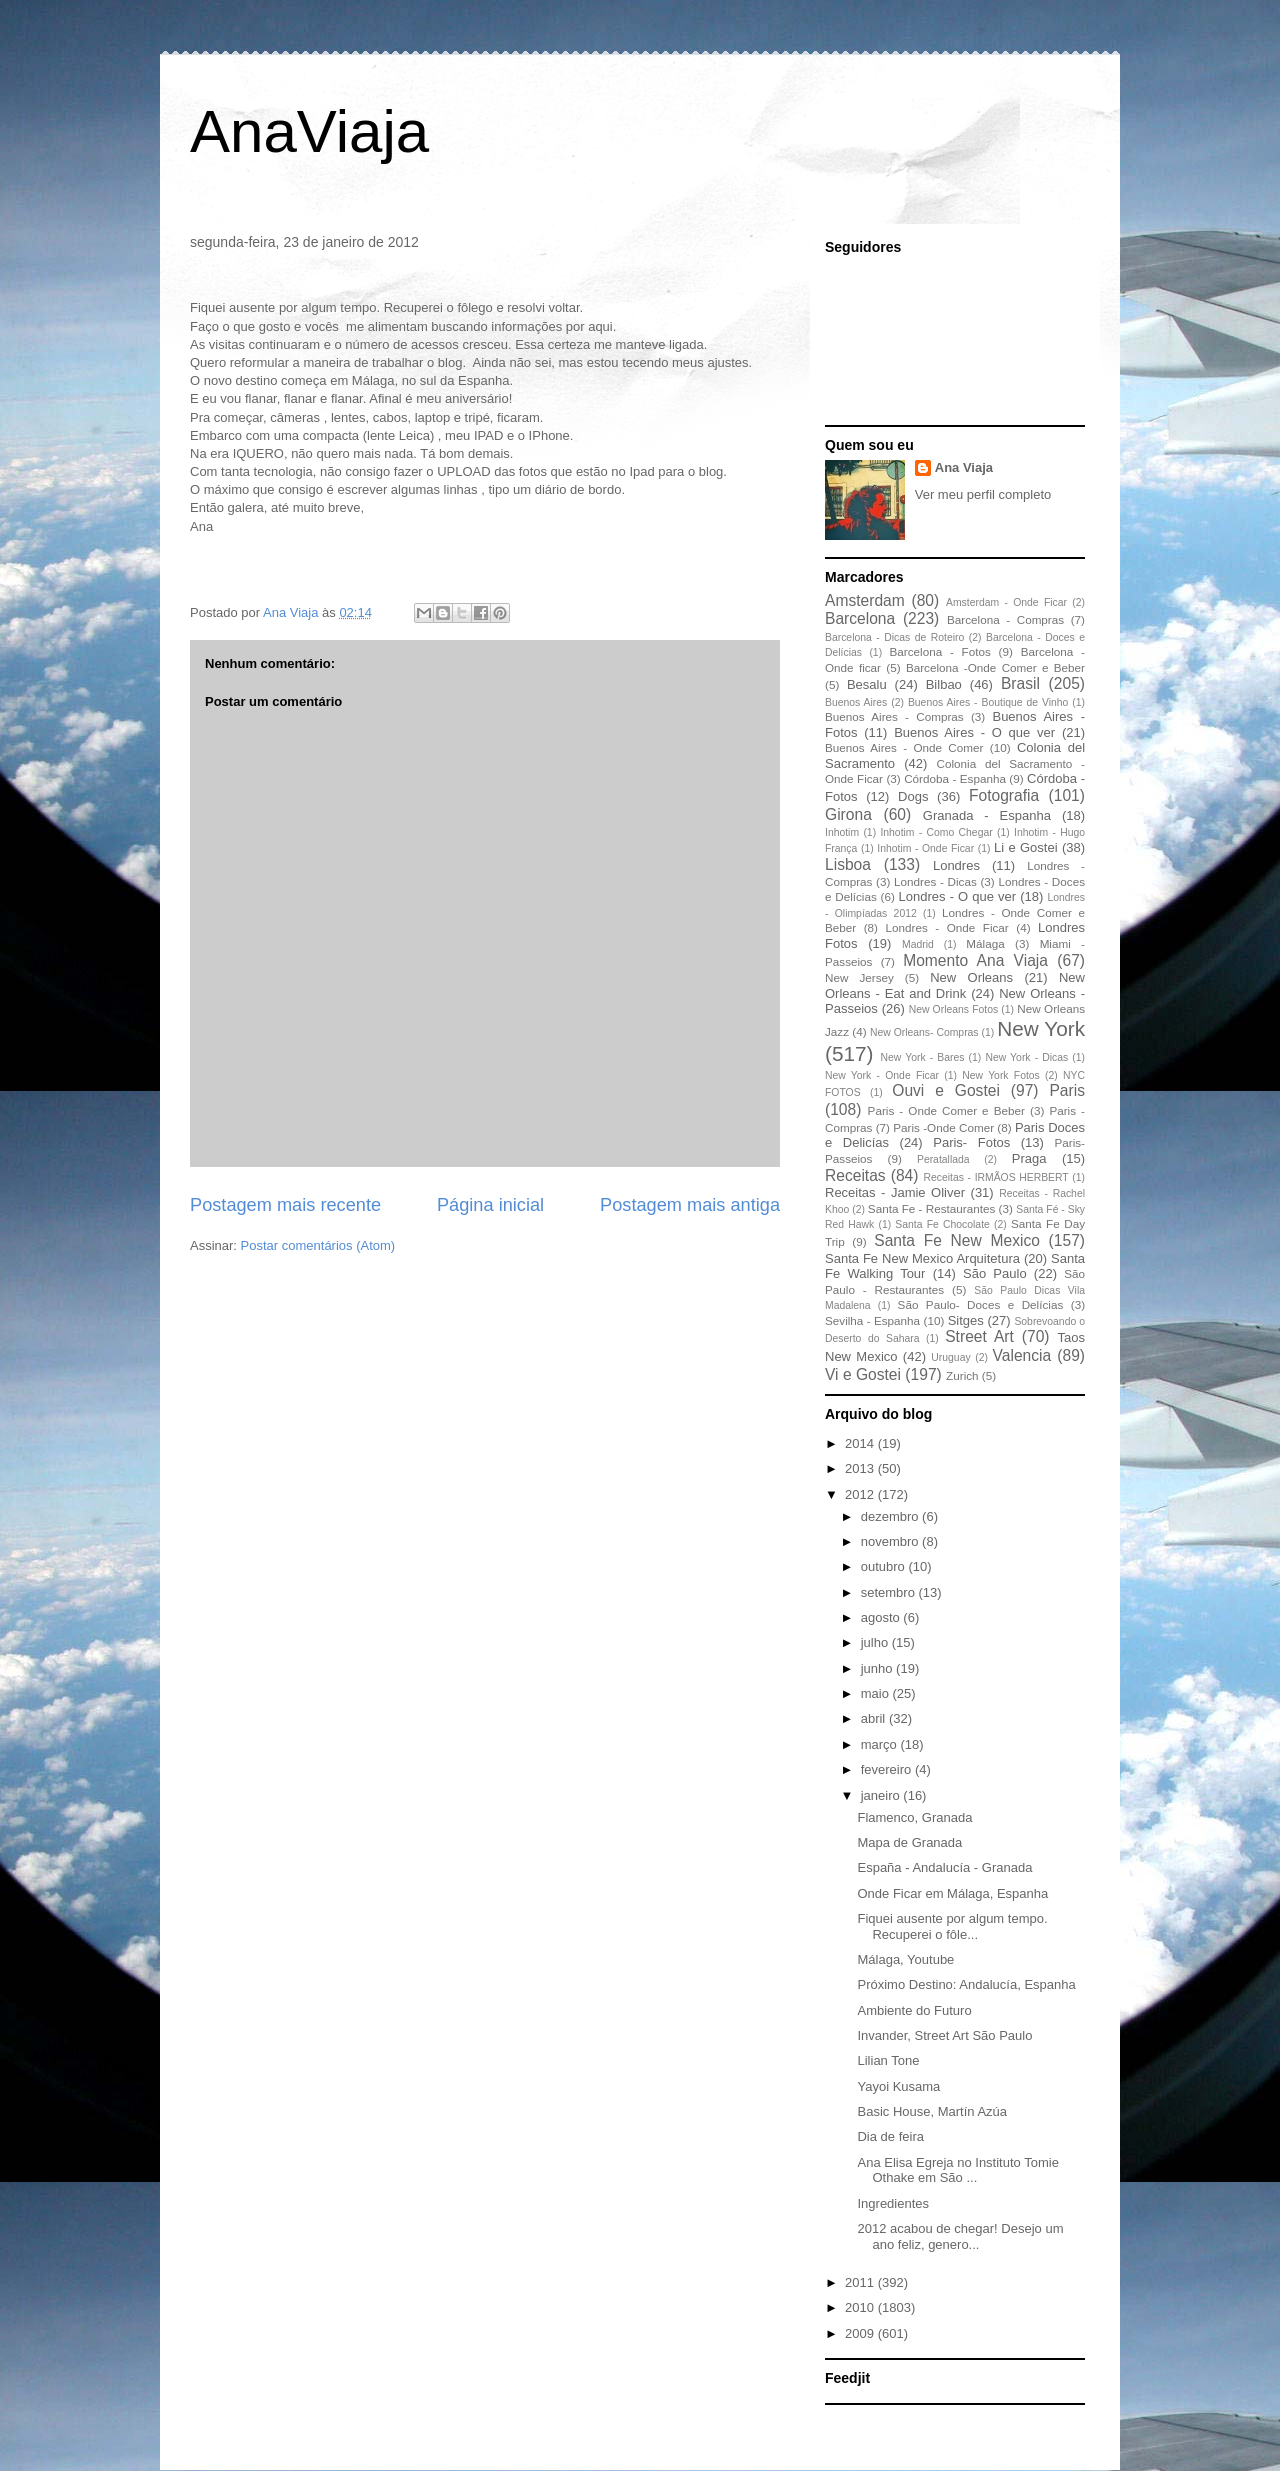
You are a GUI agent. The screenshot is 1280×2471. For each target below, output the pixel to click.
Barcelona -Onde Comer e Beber (995, 667)
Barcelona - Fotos (940, 651)
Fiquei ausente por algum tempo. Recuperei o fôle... (952, 1926)
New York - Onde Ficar (882, 1075)
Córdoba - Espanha (955, 778)
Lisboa (848, 864)
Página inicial (490, 1205)
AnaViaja (309, 131)
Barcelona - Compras (1005, 619)
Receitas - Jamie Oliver (895, 1192)
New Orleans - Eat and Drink (955, 985)
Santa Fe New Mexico (957, 1240)
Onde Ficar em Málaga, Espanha (952, 1893)
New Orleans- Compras (924, 1032)
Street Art (979, 1336)
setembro (890, 1592)
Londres (956, 865)
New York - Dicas (1026, 1057)
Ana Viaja (964, 467)
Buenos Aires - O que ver (974, 732)
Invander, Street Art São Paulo (944, 2035)
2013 (861, 1468)
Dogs (913, 796)
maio (877, 1693)
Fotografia (1004, 795)
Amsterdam (865, 600)
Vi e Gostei (863, 1374)
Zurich (962, 1375)
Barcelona (860, 618)
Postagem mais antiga (690, 1205)
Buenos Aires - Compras (894, 716)
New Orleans (971, 977)
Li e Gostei (1026, 847)
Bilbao (944, 684)
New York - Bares (923, 1057)
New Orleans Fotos (953, 1009)
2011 (861, 2282)
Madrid (918, 944)
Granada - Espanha (987, 815)
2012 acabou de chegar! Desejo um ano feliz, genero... (960, 2236)
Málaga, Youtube (905, 1959)
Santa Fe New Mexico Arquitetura (922, 1258)
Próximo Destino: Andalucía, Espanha (966, 1984)
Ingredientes (893, 2203)
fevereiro (888, 1769)
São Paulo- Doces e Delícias (981, 1304)
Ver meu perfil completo (983, 494)
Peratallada (943, 1159)
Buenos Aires (856, 702)
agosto (882, 1617)
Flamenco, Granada (914, 1817)
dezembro (891, 1516)
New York (1041, 1028)
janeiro (882, 1795)
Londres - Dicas (935, 881)
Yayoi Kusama (898, 2086)
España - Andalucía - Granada (944, 1867)
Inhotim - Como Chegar (936, 832)
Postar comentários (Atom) (318, 1245)
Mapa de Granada (909, 1842)
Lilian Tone (888, 2060)
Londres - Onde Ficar (947, 927)
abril (875, 1718)
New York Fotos (1001, 1075)
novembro (891, 1541)
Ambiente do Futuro (914, 2010)
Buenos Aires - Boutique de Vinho (988, 702)
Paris (1067, 1090)
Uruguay (950, 1357)
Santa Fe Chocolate (942, 1224)
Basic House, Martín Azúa (932, 2111)
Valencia (1022, 1355)
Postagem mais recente (285, 1205)
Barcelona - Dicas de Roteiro (894, 637)
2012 (861, 1494)
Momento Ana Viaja (975, 960)
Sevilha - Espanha (872, 1320)
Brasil (1020, 683)
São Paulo (995, 1273)
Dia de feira (890, 2136)
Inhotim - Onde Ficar (925, 848)
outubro (885, 1566)
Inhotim (842, 832)
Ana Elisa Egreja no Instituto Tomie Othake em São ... (957, 2170)
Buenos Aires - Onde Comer (904, 747)
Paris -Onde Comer (943, 1127)
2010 (861, 2307)
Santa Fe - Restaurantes (931, 1208)
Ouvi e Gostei (946, 1090)
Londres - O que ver (958, 896)
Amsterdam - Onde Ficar (1006, 602)
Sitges (966, 1320)
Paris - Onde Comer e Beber (946, 1110)
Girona (848, 814)
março (881, 1744)
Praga (1029, 1158)
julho (876, 1642)
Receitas (855, 1175)
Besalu (867, 684)
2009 (861, 2333)
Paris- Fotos (971, 1142)
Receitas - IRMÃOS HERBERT (996, 1177)
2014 (861, 1443)
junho (878, 1668)
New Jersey (859, 977)
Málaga (985, 943)
